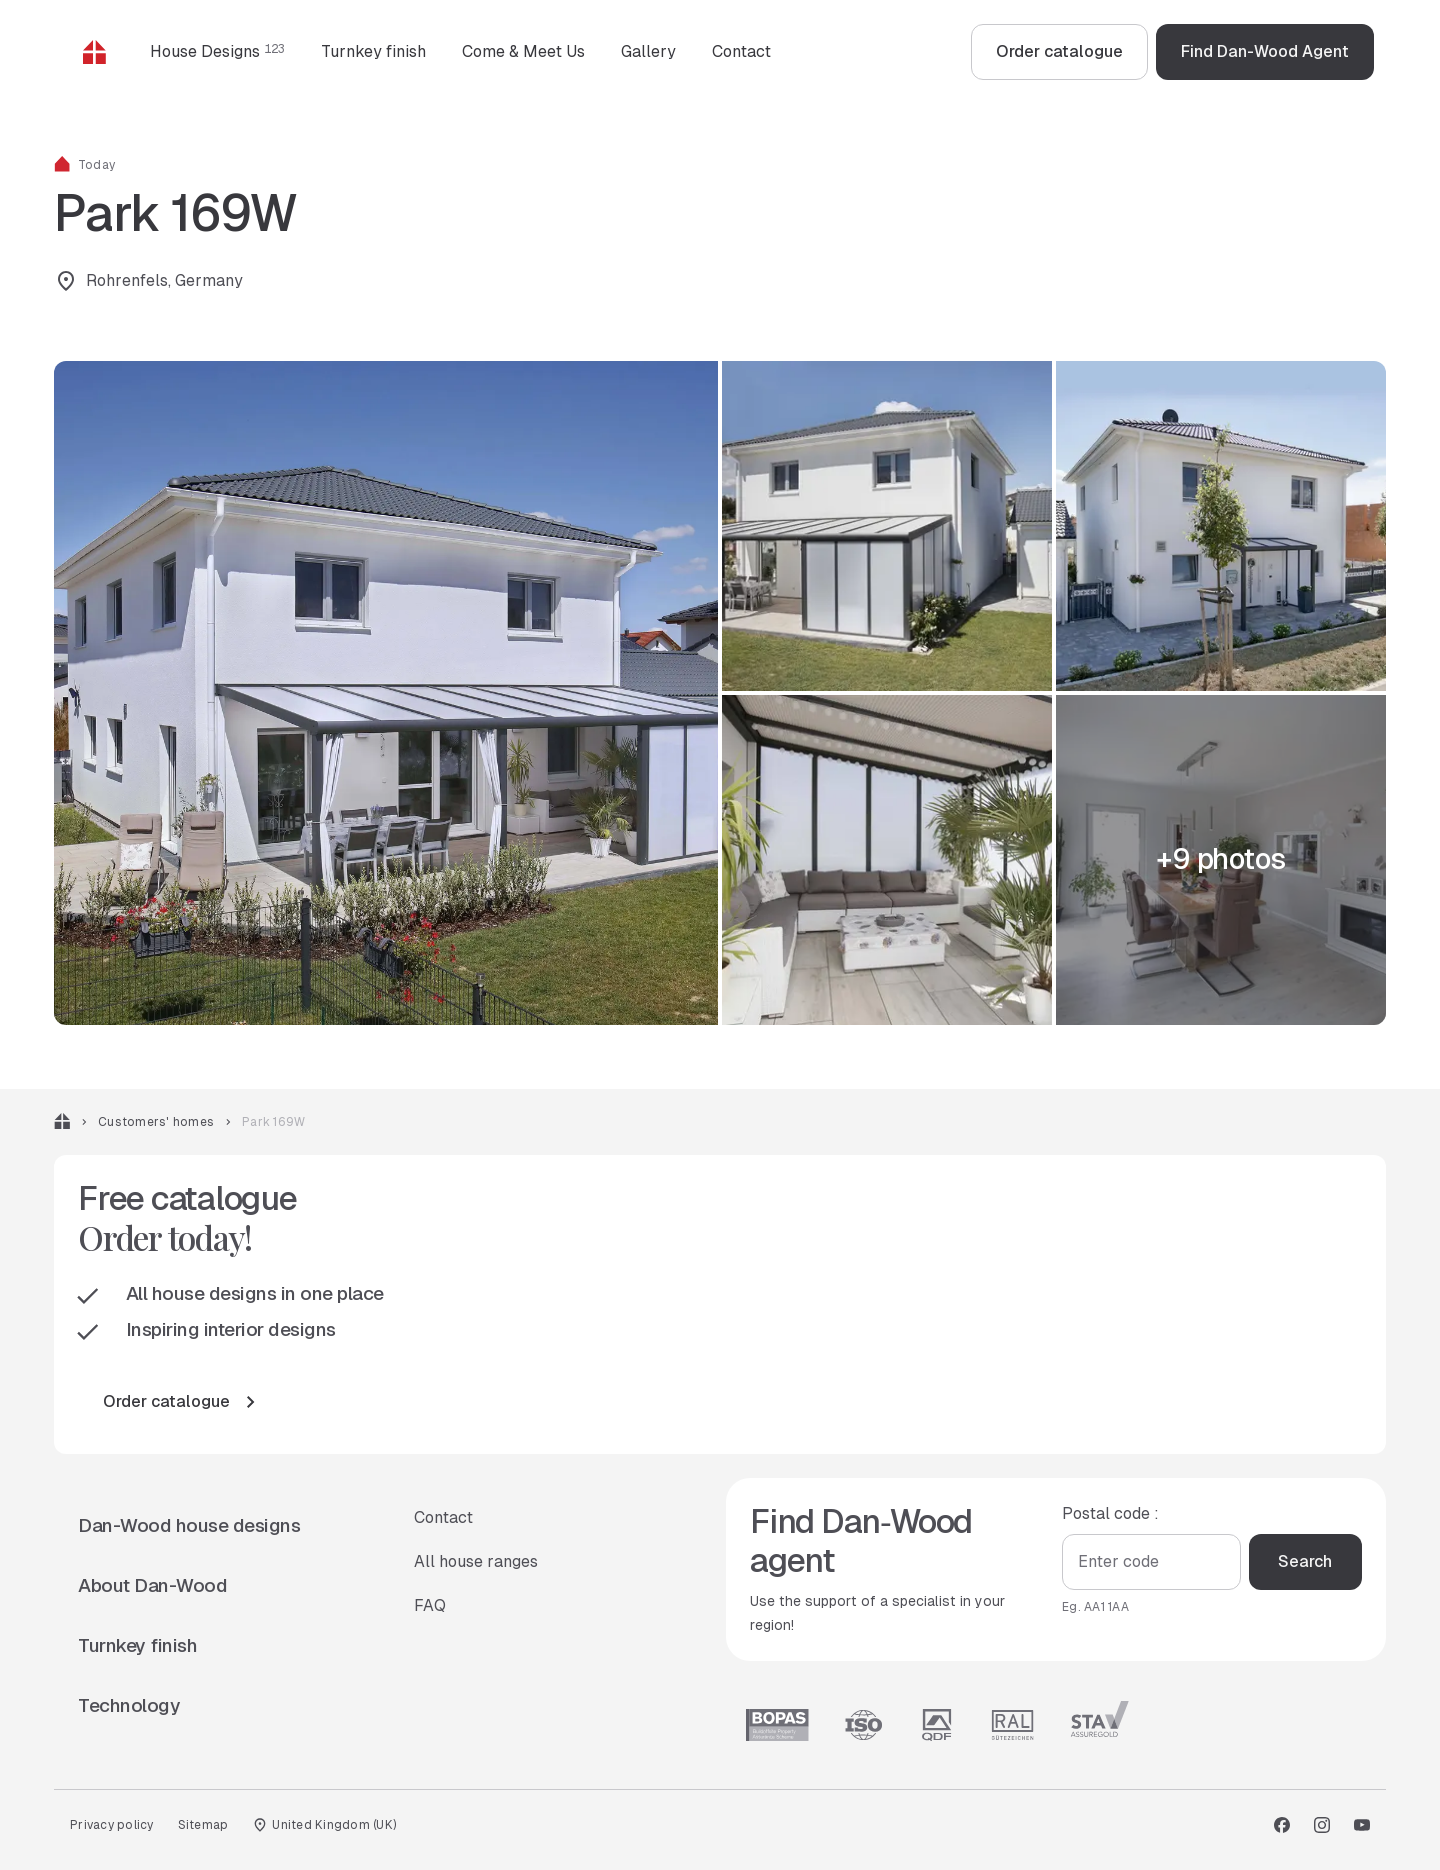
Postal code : (1110, 1512)
